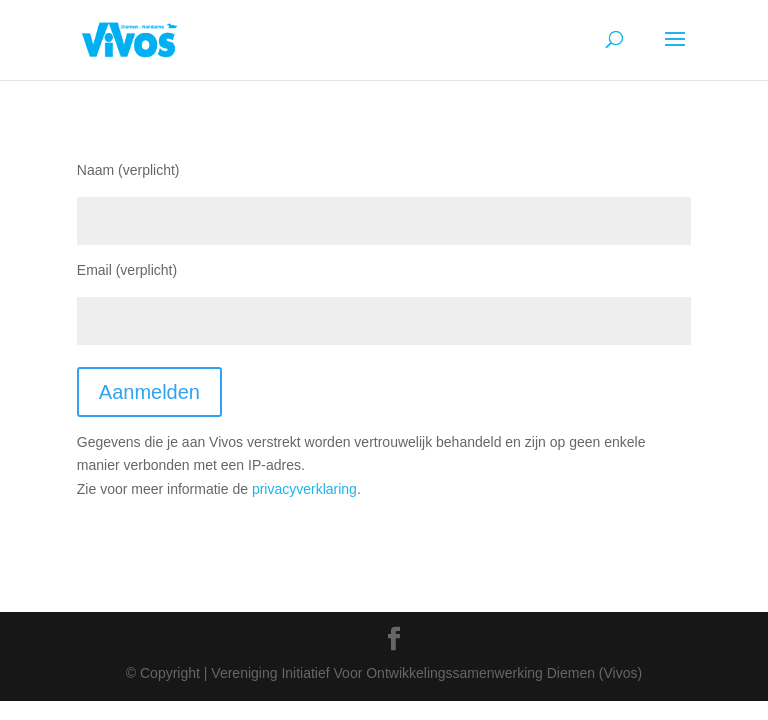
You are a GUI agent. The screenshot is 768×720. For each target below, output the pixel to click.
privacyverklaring (304, 489)
